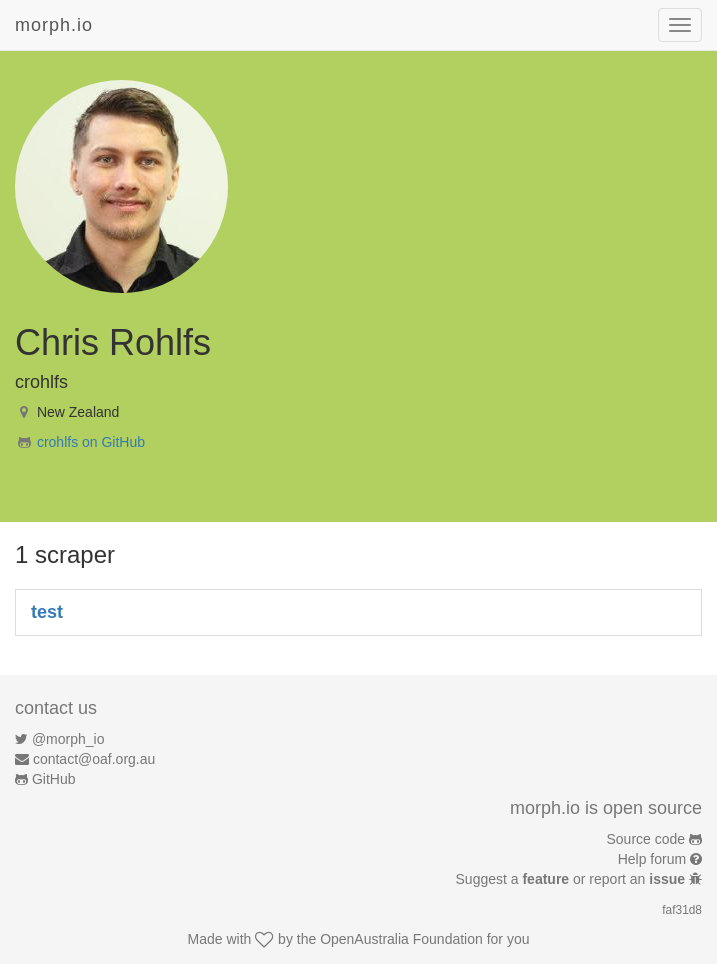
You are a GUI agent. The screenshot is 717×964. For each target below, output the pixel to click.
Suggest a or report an (572, 879)
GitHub (54, 779)
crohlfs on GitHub (91, 442)
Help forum (652, 859)
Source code (646, 839)
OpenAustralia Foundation (401, 939)
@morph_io (68, 739)
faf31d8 (682, 910)
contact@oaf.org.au (94, 759)
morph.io (54, 25)
